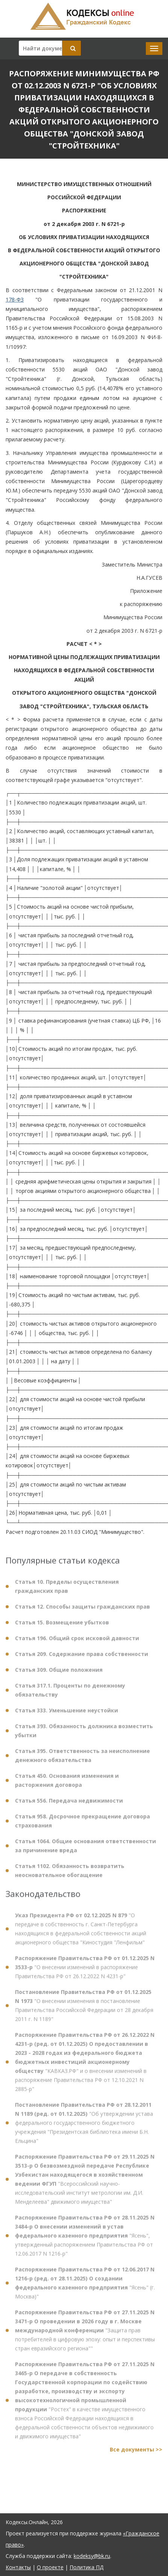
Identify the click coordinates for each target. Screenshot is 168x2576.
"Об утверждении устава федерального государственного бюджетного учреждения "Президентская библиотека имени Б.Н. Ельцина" (84, 2128)
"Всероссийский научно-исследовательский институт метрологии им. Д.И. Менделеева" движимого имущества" (84, 2184)
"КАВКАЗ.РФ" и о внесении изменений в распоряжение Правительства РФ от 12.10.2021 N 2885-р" (84, 2067)
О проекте (50, 2567)
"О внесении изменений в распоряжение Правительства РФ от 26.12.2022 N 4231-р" (84, 1972)
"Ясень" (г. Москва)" (85, 2288)
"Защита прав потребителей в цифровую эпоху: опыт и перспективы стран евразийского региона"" (85, 2335)
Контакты (18, 2567)
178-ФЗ (15, 299)
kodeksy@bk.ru (92, 2555)
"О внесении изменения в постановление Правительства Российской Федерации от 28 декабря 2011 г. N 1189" (84, 2011)
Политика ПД (86, 2567)
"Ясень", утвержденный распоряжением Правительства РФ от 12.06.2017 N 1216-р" (84, 2240)
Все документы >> (136, 2454)
